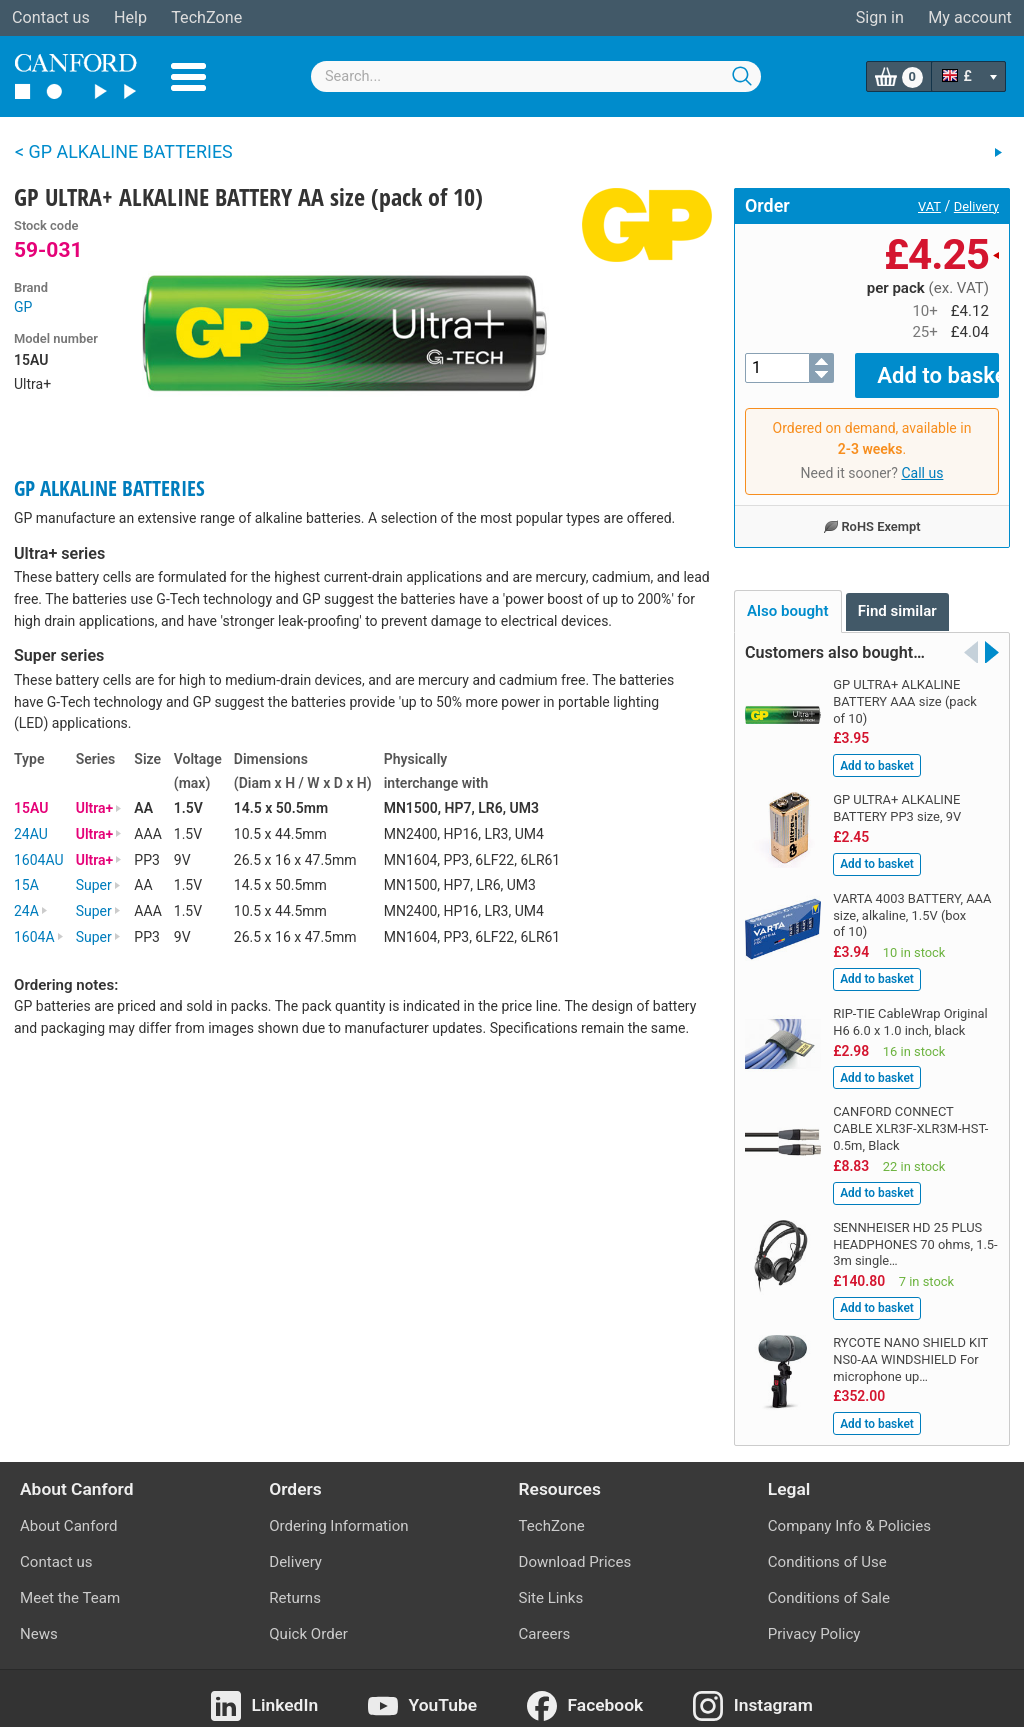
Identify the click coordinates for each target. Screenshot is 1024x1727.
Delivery (976, 206)
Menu (188, 77)
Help (130, 17)
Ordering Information (338, 1511)
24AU (31, 834)
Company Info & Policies (849, 1511)
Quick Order (308, 1620)
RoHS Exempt (871, 512)
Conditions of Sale (829, 1584)
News (39, 1620)
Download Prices (575, 1548)
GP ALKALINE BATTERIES (109, 488)
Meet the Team (70, 1584)
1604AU (39, 860)
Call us (922, 459)
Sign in (880, 17)
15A (26, 885)
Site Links (551, 1584)
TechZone (206, 17)
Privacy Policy (814, 1620)
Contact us (51, 17)
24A (31, 911)
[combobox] (536, 76)
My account (970, 17)
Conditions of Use (827, 1548)
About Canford (68, 1511)
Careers (545, 1620)
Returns (295, 1584)
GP (23, 307)
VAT (929, 206)
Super (98, 885)
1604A (39, 937)
